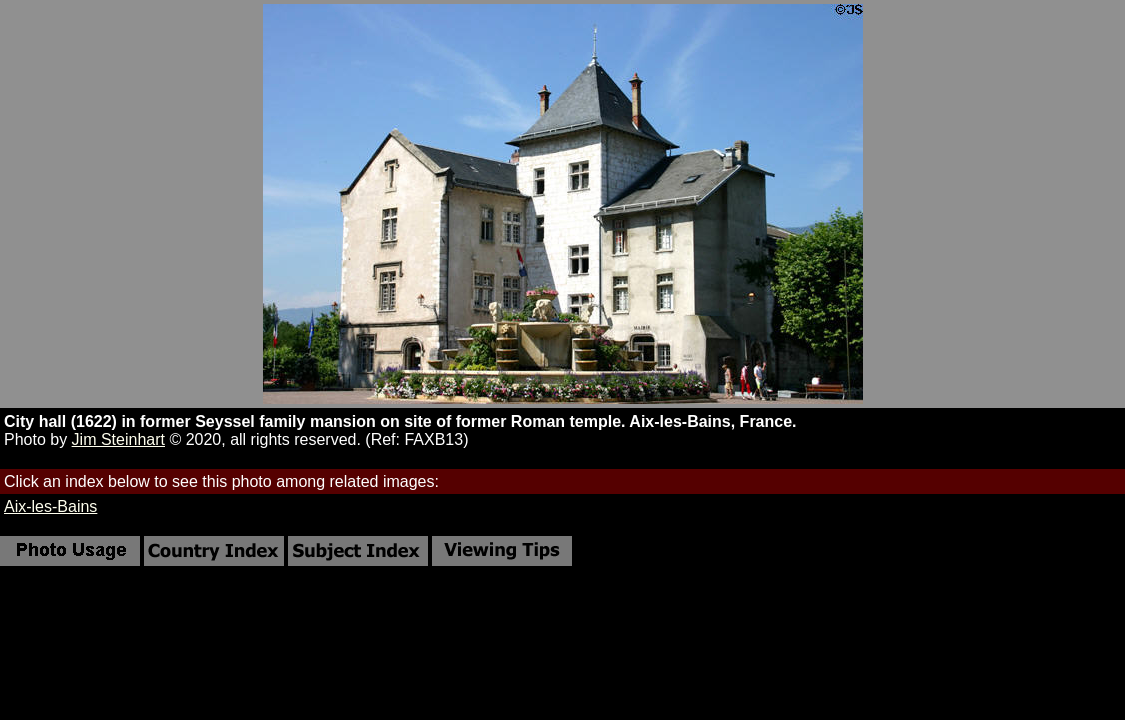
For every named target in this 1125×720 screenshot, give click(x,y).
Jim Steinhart (118, 439)
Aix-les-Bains (50, 506)
